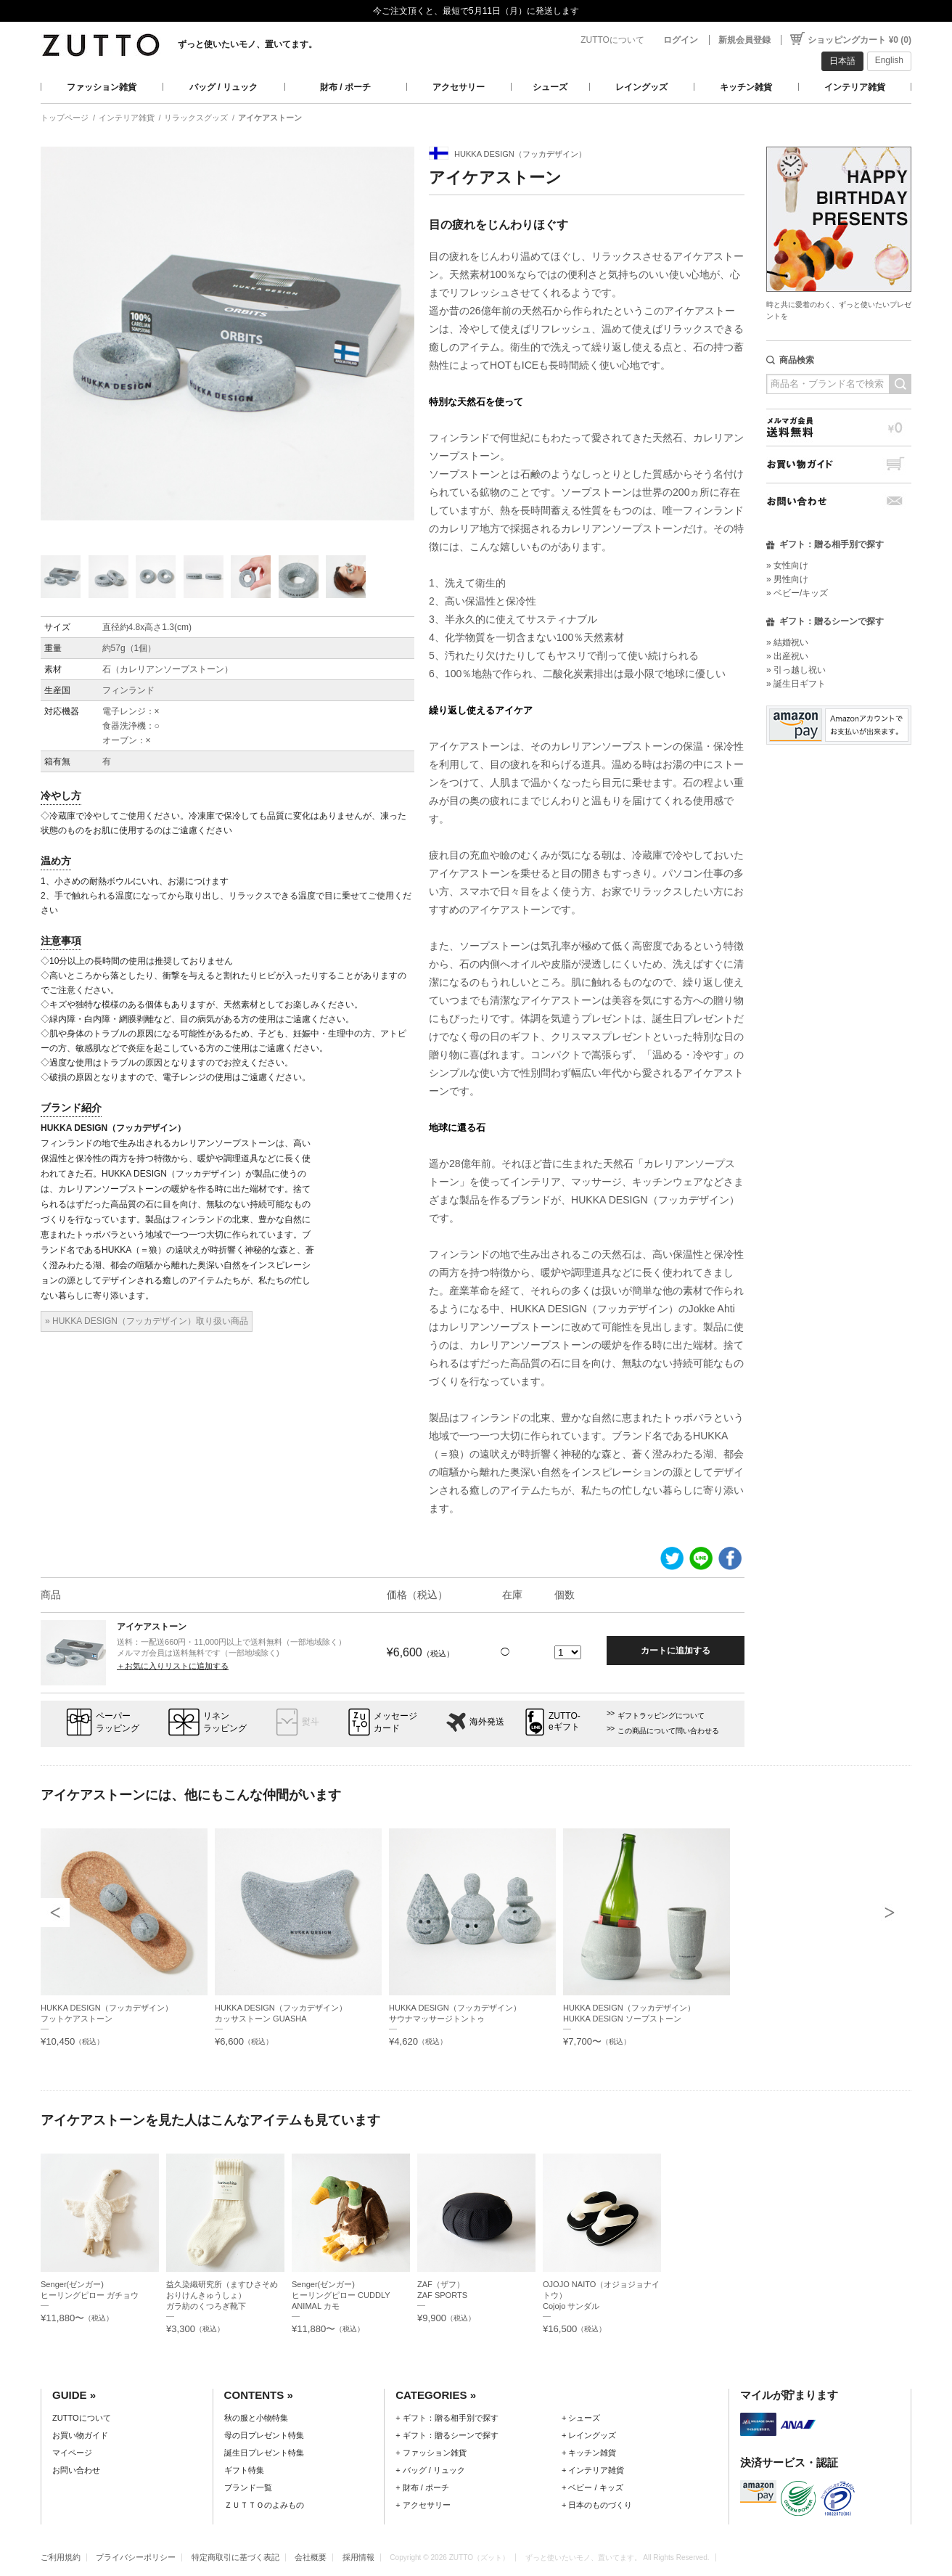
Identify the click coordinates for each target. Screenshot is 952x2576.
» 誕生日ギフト (796, 684)
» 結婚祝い (787, 642)
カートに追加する (675, 1650)
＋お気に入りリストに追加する (173, 1665)
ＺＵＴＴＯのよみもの (264, 2505)
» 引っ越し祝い (796, 670)
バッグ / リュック (223, 87)
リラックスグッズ (196, 117)
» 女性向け (787, 565)
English (889, 60)
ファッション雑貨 (101, 87)
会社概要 (311, 2557)
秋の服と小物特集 (256, 2417)
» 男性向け (787, 579)
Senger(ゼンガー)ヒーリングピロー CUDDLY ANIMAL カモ (341, 2295)
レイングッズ (641, 87)
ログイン (680, 40)
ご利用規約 (61, 2557)
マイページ (72, 2452)
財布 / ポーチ (345, 87)
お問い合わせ (838, 501)
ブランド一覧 (248, 2487)
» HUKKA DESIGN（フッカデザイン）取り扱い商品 (146, 1321)
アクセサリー (458, 87)
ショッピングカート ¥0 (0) (859, 40)
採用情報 (358, 2557)
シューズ (550, 87)
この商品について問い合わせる (668, 1731)
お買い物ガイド (838, 464)
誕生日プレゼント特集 (264, 2452)
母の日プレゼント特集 (264, 2435)
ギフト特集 (244, 2470)
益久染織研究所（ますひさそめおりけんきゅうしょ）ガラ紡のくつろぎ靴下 (222, 2295)
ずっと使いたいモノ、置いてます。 (247, 44)
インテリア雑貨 (854, 87)
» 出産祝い (787, 656)
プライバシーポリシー (136, 2557)
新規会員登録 (744, 40)
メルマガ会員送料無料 (838, 427)
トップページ (65, 117)
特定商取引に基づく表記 (235, 2557)
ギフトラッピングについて (661, 1716)
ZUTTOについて (612, 40)
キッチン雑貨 (746, 87)
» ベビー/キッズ (797, 593)
